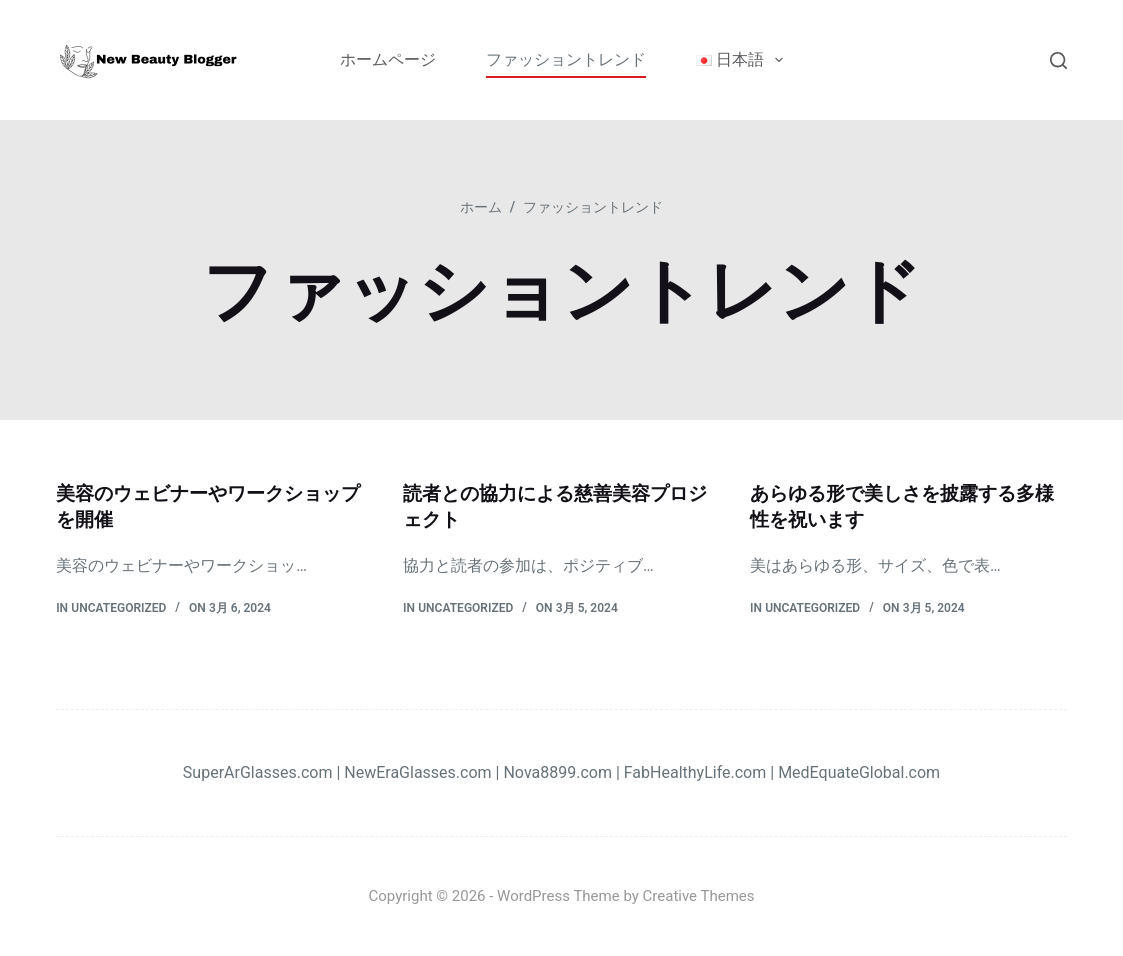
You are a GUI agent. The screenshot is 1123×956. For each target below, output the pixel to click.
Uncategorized (118, 607)
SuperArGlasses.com (258, 771)
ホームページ (388, 59)
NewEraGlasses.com (417, 771)
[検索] (1058, 60)
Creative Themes (699, 896)
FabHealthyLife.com (695, 771)
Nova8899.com (557, 771)
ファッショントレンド (566, 59)
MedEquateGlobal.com (859, 771)
